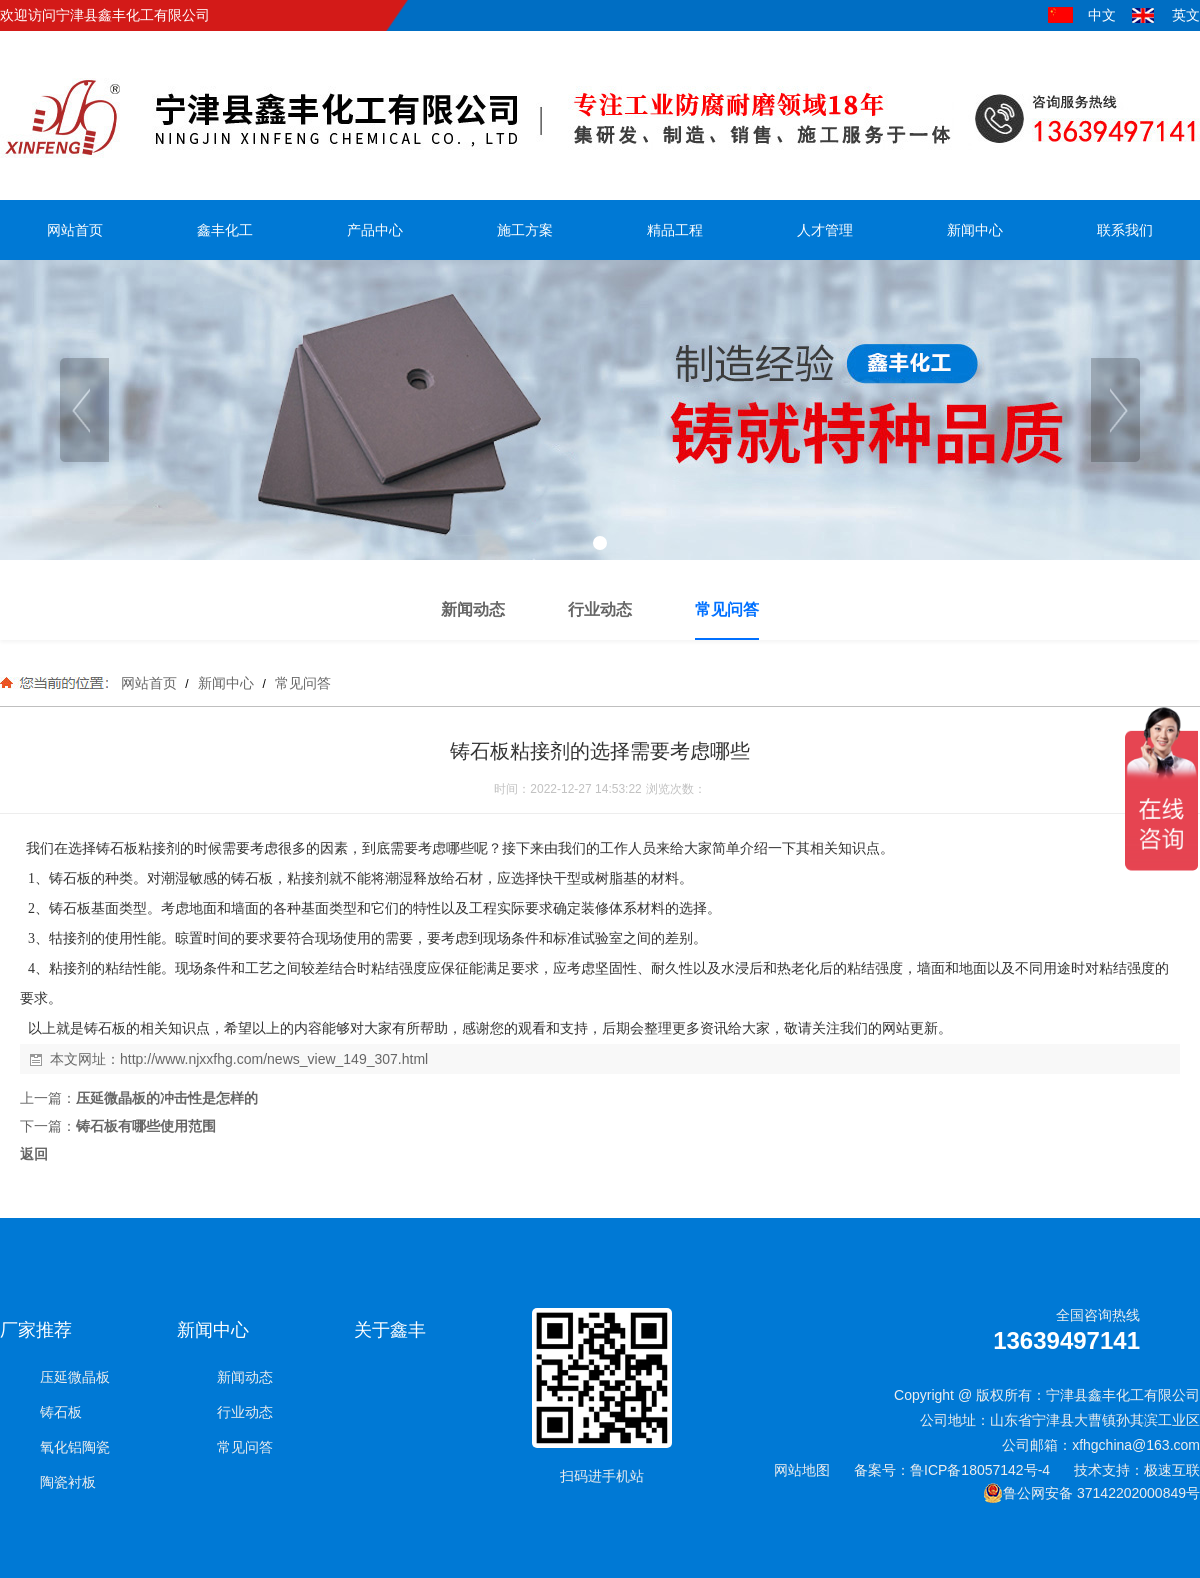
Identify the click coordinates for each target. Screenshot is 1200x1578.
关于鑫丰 (390, 1330)
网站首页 (149, 683)
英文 (1186, 15)
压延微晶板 (75, 1377)
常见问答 (301, 683)
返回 (34, 1154)
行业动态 (245, 1412)
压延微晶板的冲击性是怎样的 (167, 1098)
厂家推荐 (36, 1330)
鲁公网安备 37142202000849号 (1091, 1493)
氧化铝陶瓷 (75, 1447)
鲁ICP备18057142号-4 (980, 1470)
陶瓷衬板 (68, 1482)
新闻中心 (226, 683)
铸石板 (61, 1412)
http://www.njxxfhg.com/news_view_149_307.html (274, 1059)
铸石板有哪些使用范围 (146, 1126)
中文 (1102, 15)
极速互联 (1172, 1470)
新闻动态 (245, 1377)
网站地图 (802, 1470)
